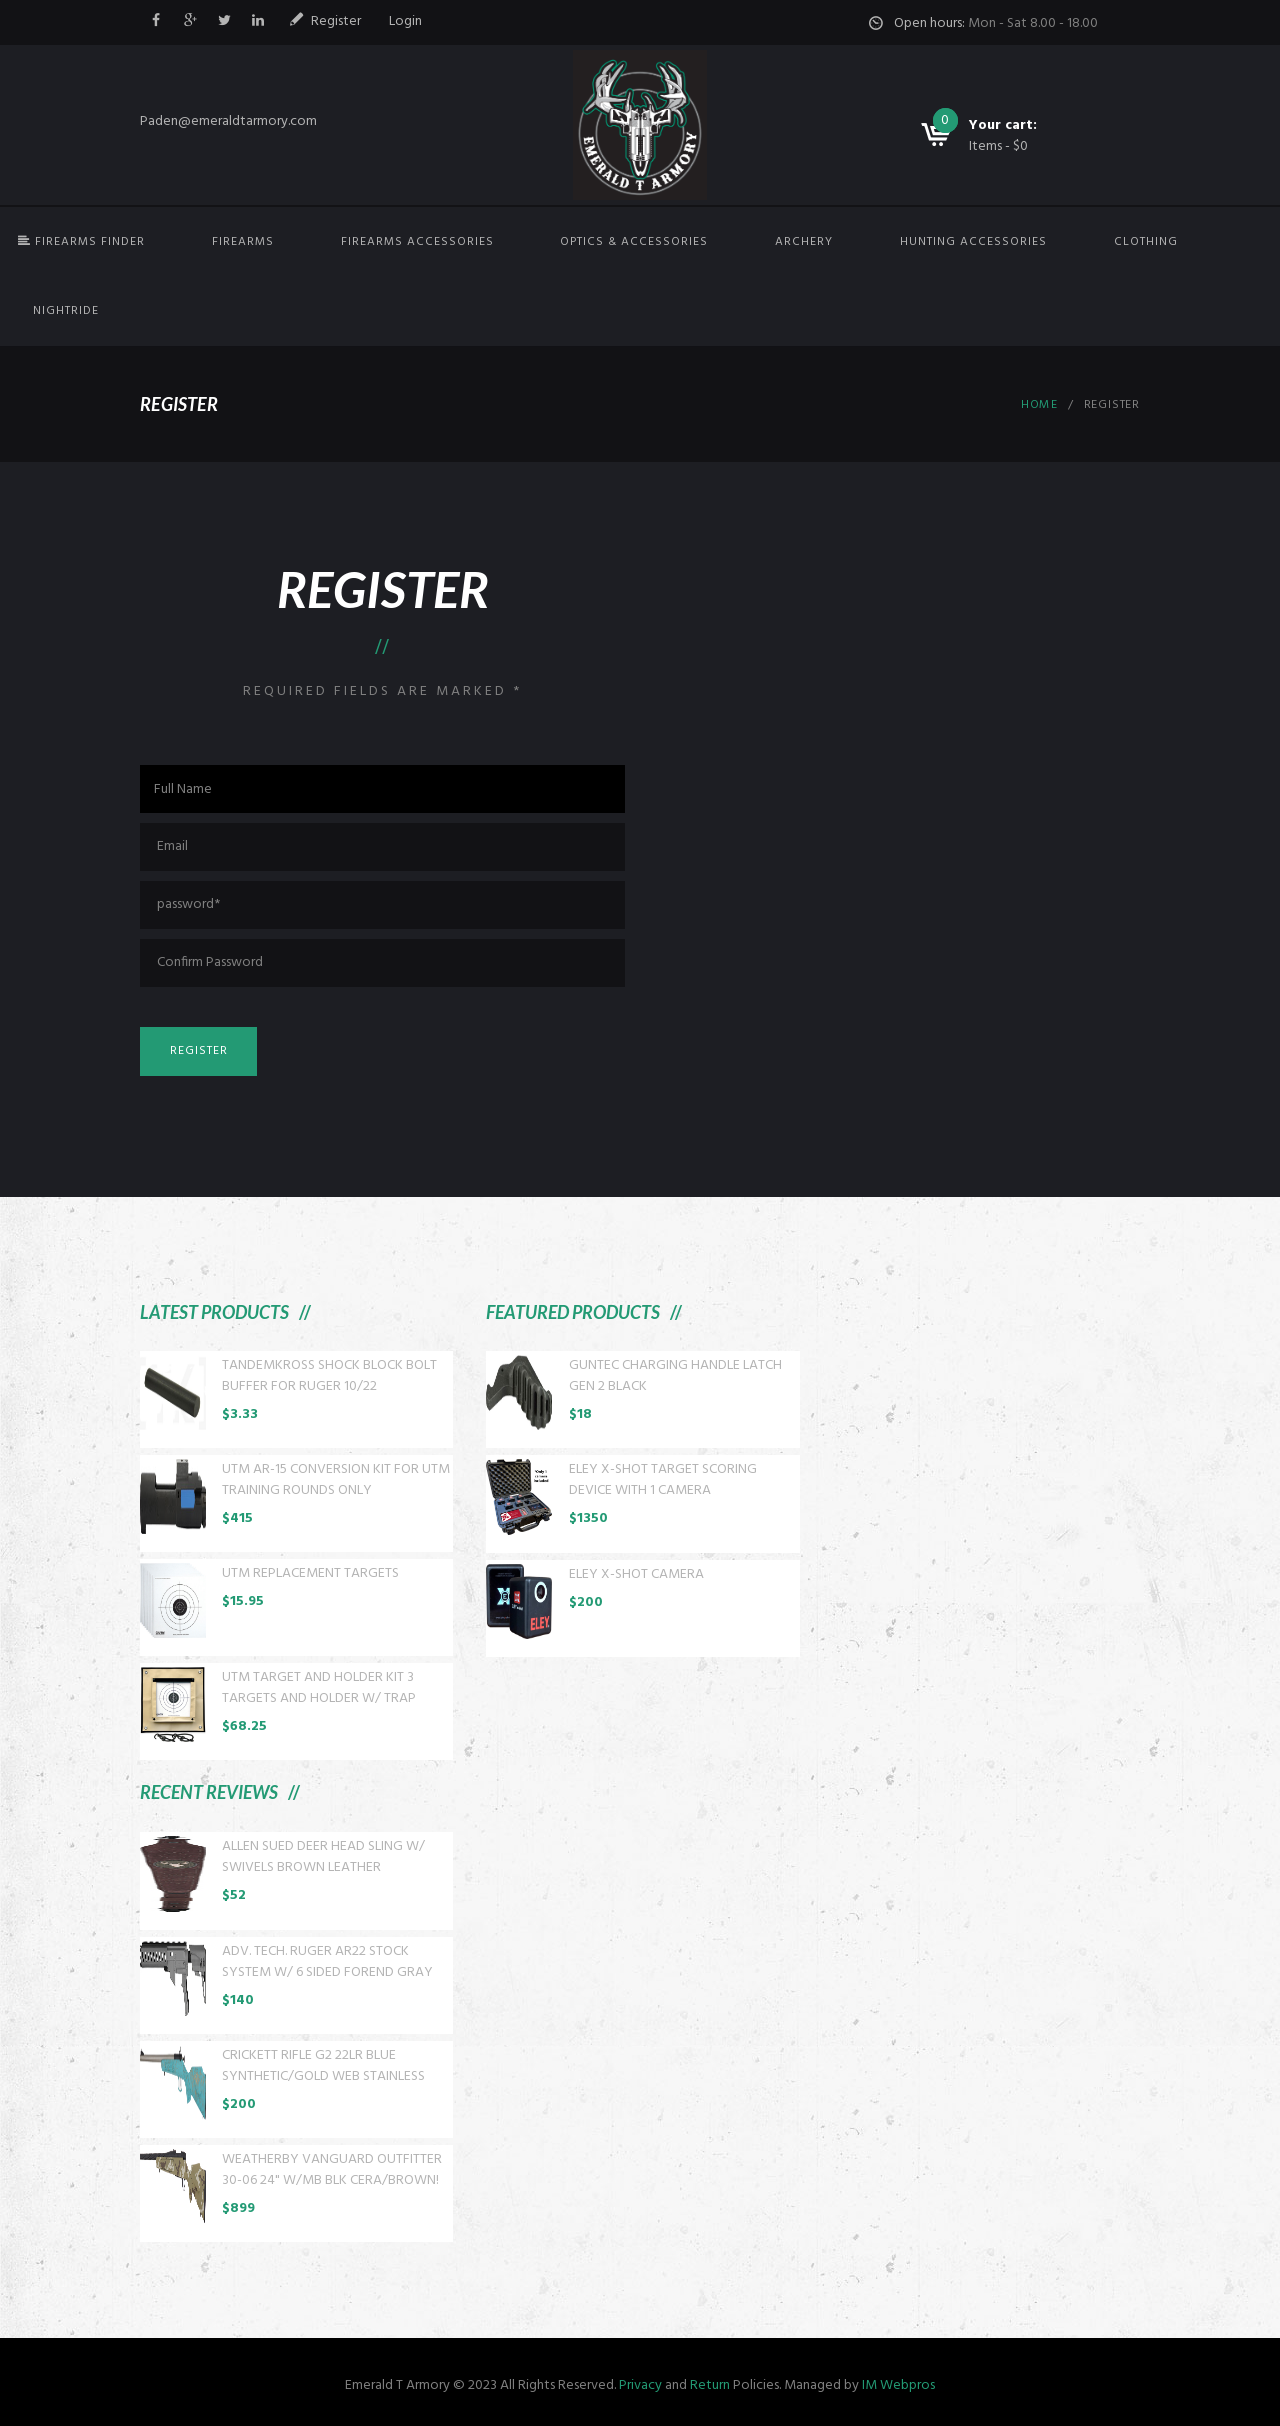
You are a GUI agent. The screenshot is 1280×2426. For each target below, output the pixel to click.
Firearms (243, 242)
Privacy (640, 2385)
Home (1039, 405)
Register (336, 21)
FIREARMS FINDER (81, 242)
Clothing (1146, 242)
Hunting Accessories (973, 242)
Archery (804, 242)
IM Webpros (898, 2385)
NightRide (66, 311)
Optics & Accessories (634, 242)
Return (710, 2385)
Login (405, 21)
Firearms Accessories (417, 242)
